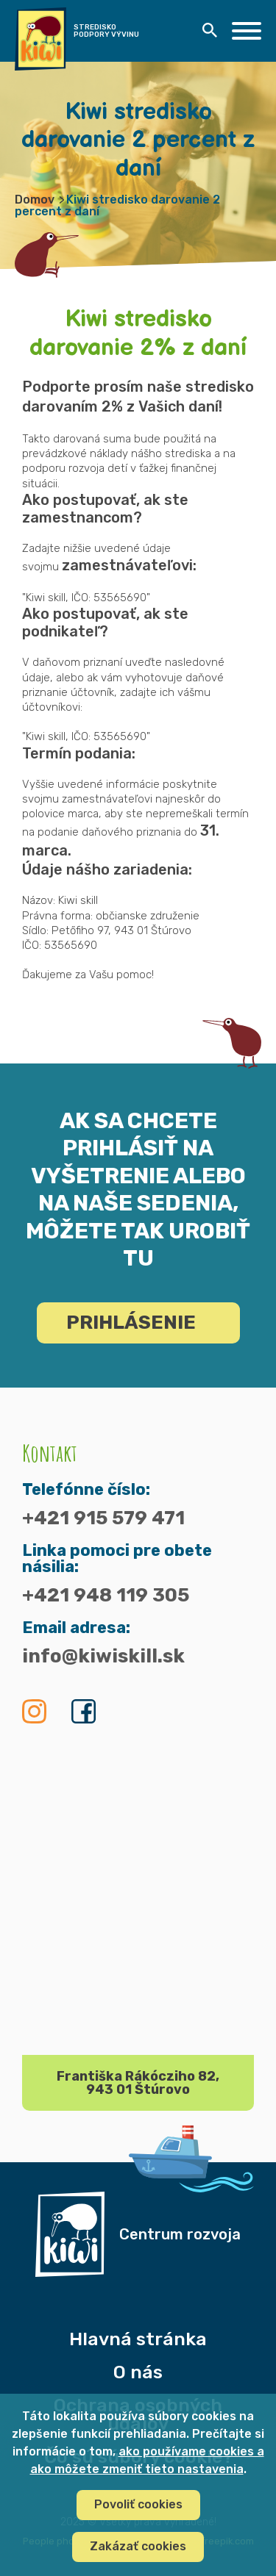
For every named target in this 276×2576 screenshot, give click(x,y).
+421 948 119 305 (105, 1595)
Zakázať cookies (138, 2546)
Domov (34, 200)
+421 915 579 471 (103, 1518)
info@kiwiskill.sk (103, 1656)
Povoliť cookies (138, 2504)
